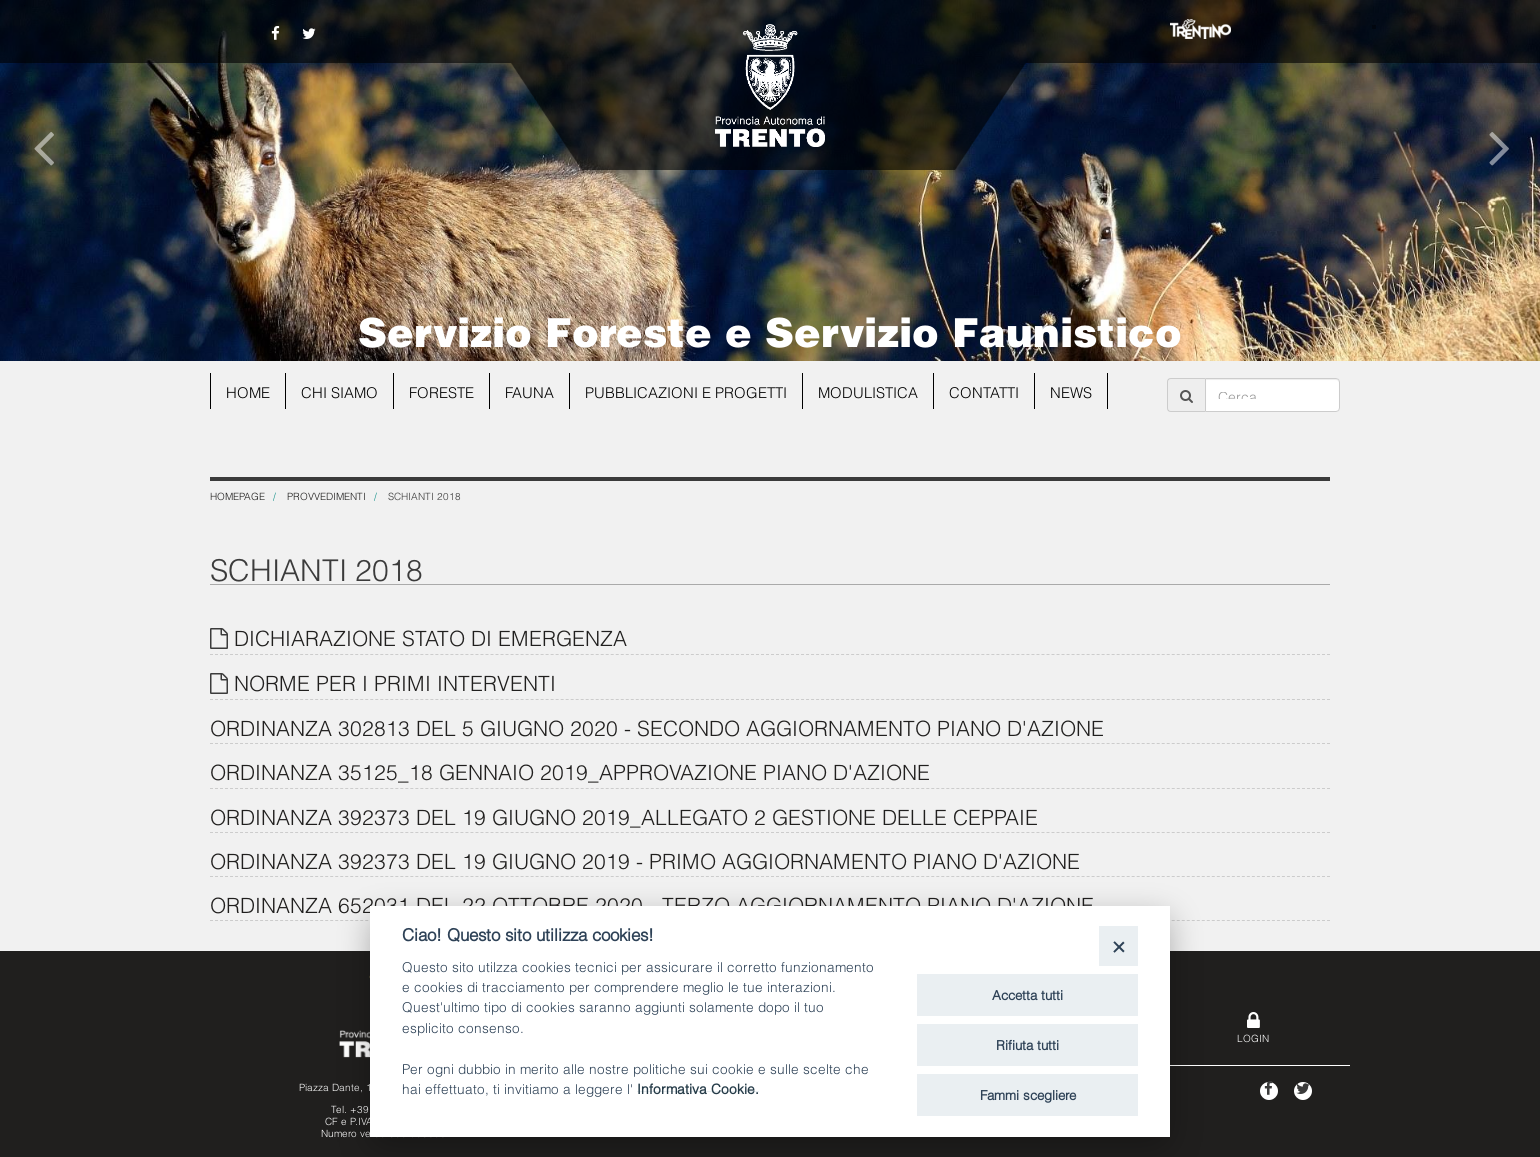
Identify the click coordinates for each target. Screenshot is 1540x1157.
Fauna (531, 391)
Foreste (443, 391)
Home (248, 391)
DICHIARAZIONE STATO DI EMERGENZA (430, 636)
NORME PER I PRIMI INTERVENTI (395, 681)
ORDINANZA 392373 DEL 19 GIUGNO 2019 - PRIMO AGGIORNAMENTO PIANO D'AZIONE (645, 859)
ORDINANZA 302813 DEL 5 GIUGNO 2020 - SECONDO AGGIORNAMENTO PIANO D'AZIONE (657, 726)
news (1074, 391)
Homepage (237, 495)
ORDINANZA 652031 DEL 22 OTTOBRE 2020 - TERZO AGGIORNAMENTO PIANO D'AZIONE (652, 903)
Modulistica (870, 391)
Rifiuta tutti (1027, 1044)
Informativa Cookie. (698, 1087)
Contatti (987, 391)
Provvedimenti (326, 495)
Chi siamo (341, 391)
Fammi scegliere (1028, 1094)
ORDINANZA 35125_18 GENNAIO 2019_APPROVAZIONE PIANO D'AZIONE (570, 770)
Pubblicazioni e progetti (688, 391)
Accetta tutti (1027, 994)
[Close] (1118, 945)
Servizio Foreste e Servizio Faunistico (770, 329)
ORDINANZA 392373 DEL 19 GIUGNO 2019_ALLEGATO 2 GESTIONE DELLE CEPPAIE (624, 815)
